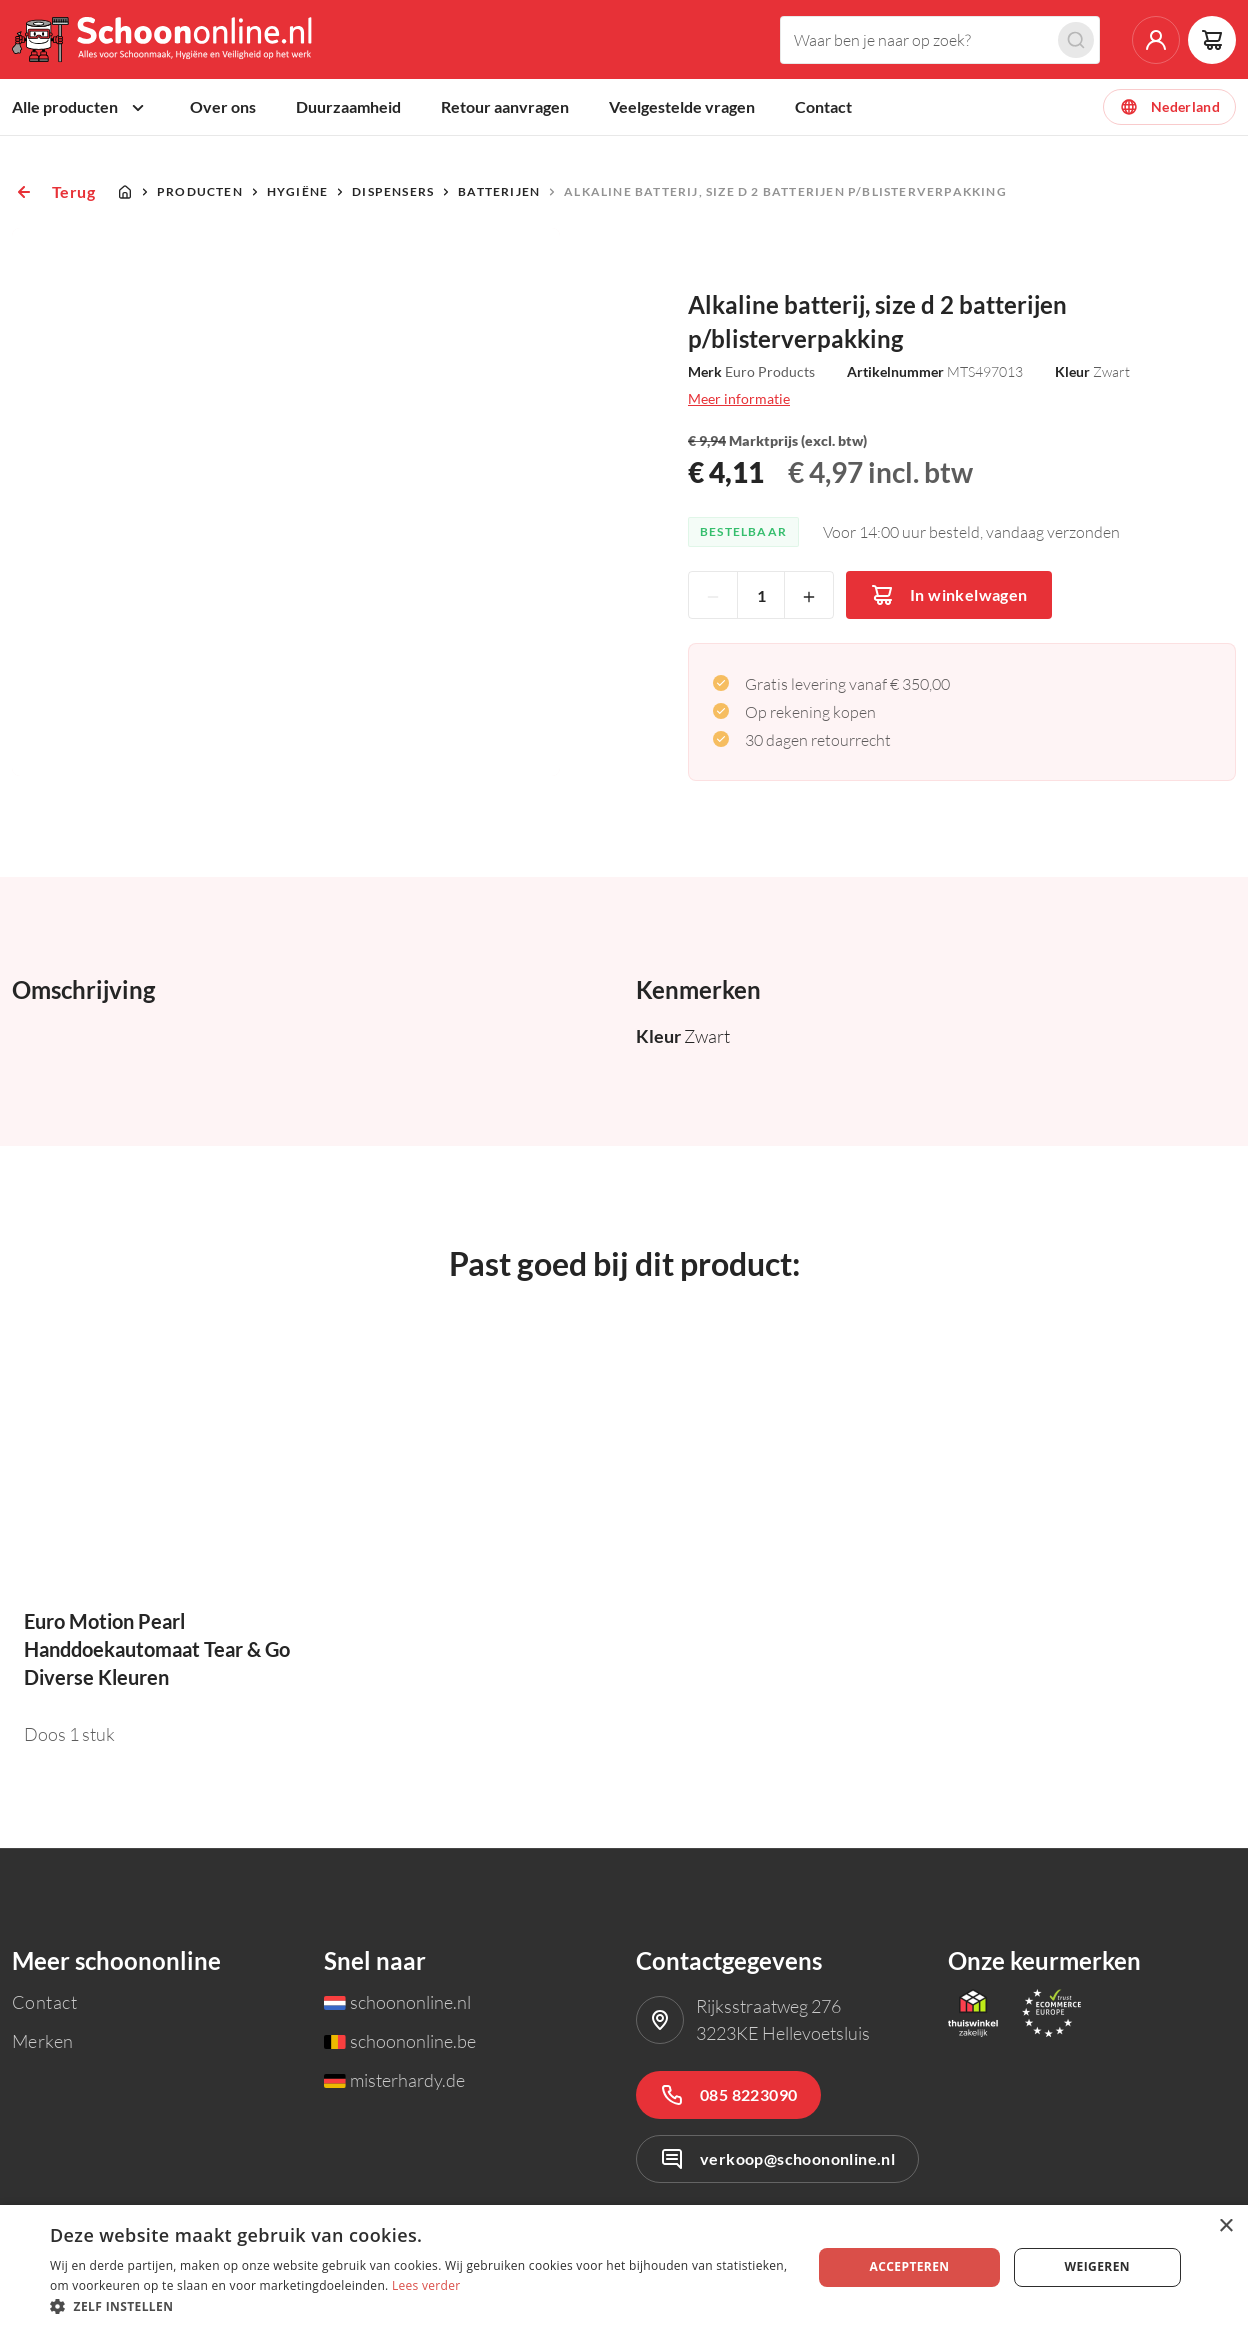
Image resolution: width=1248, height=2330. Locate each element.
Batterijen (499, 195)
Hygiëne (297, 195)
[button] (420, 2305)
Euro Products (770, 375)
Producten (200, 195)
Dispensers (393, 195)
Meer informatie (739, 402)
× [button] (1225, 2226)
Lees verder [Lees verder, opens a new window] (426, 2285)
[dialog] (624, 2267)
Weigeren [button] (1097, 2266)
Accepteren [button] (910, 2266)
